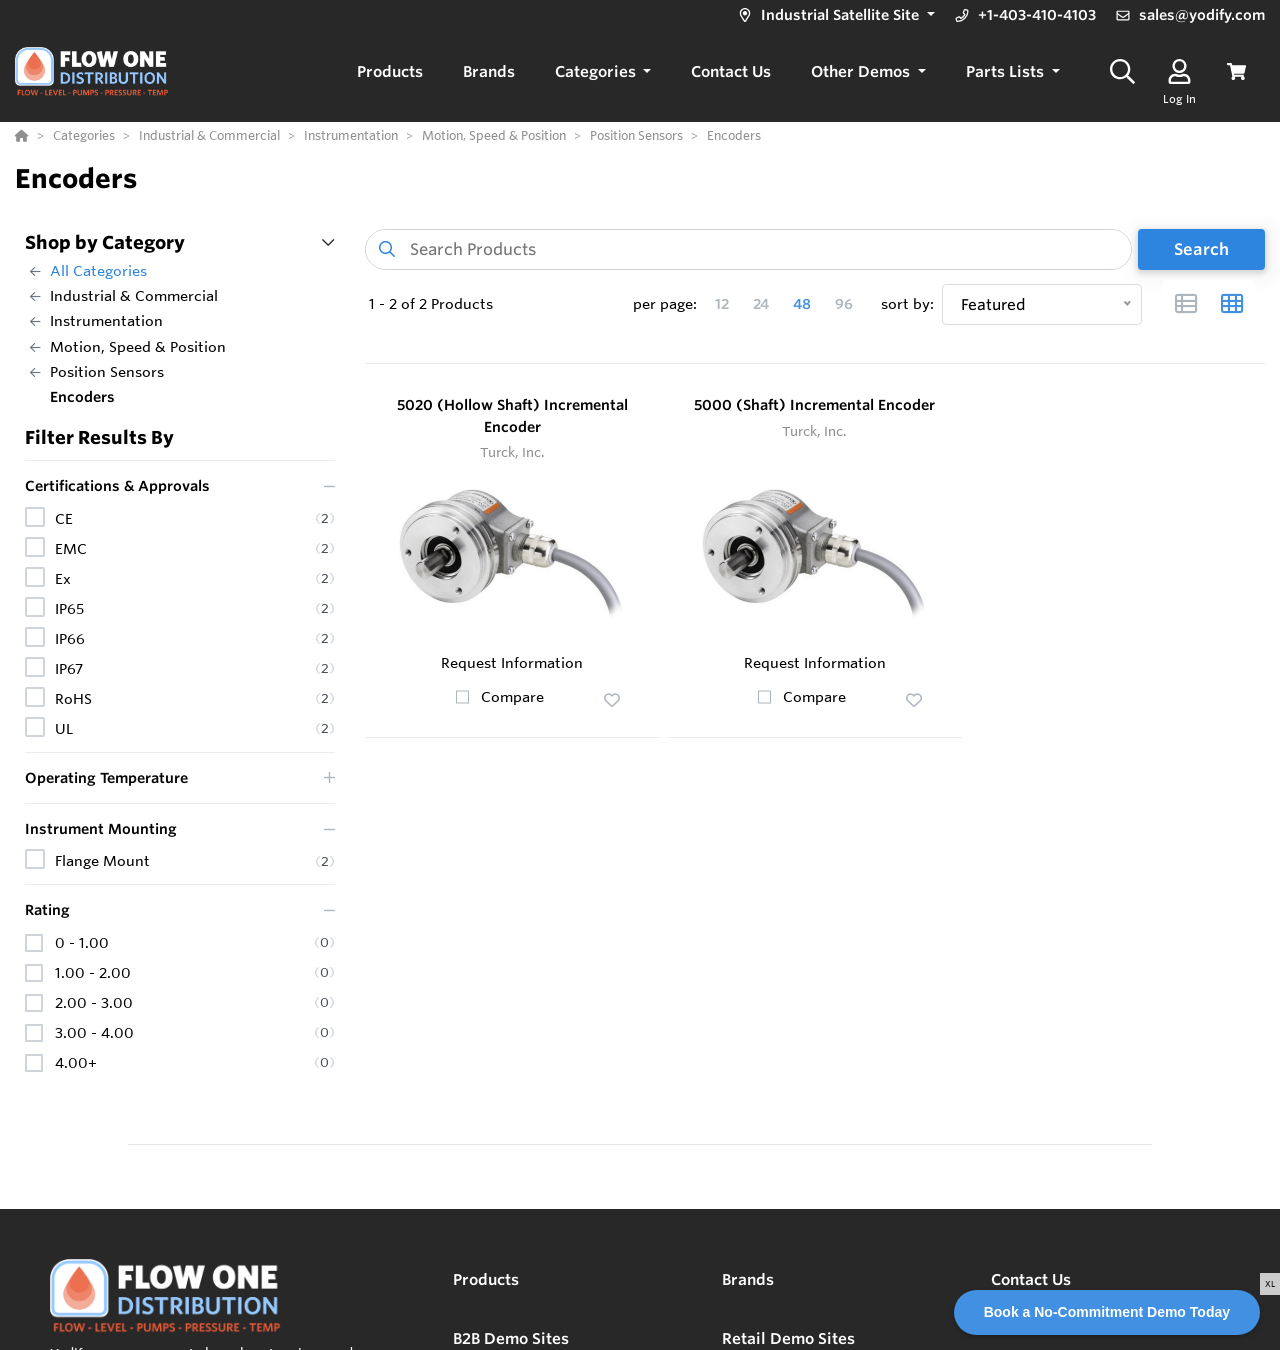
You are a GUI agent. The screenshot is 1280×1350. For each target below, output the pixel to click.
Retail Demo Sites (788, 1338)
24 (761, 304)
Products (486, 1279)
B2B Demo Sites (511, 1338)
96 (844, 304)
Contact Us (1031, 1279)
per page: (665, 304)
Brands (748, 1279)
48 (802, 304)
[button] (834, 15)
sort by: (907, 304)
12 (722, 304)
